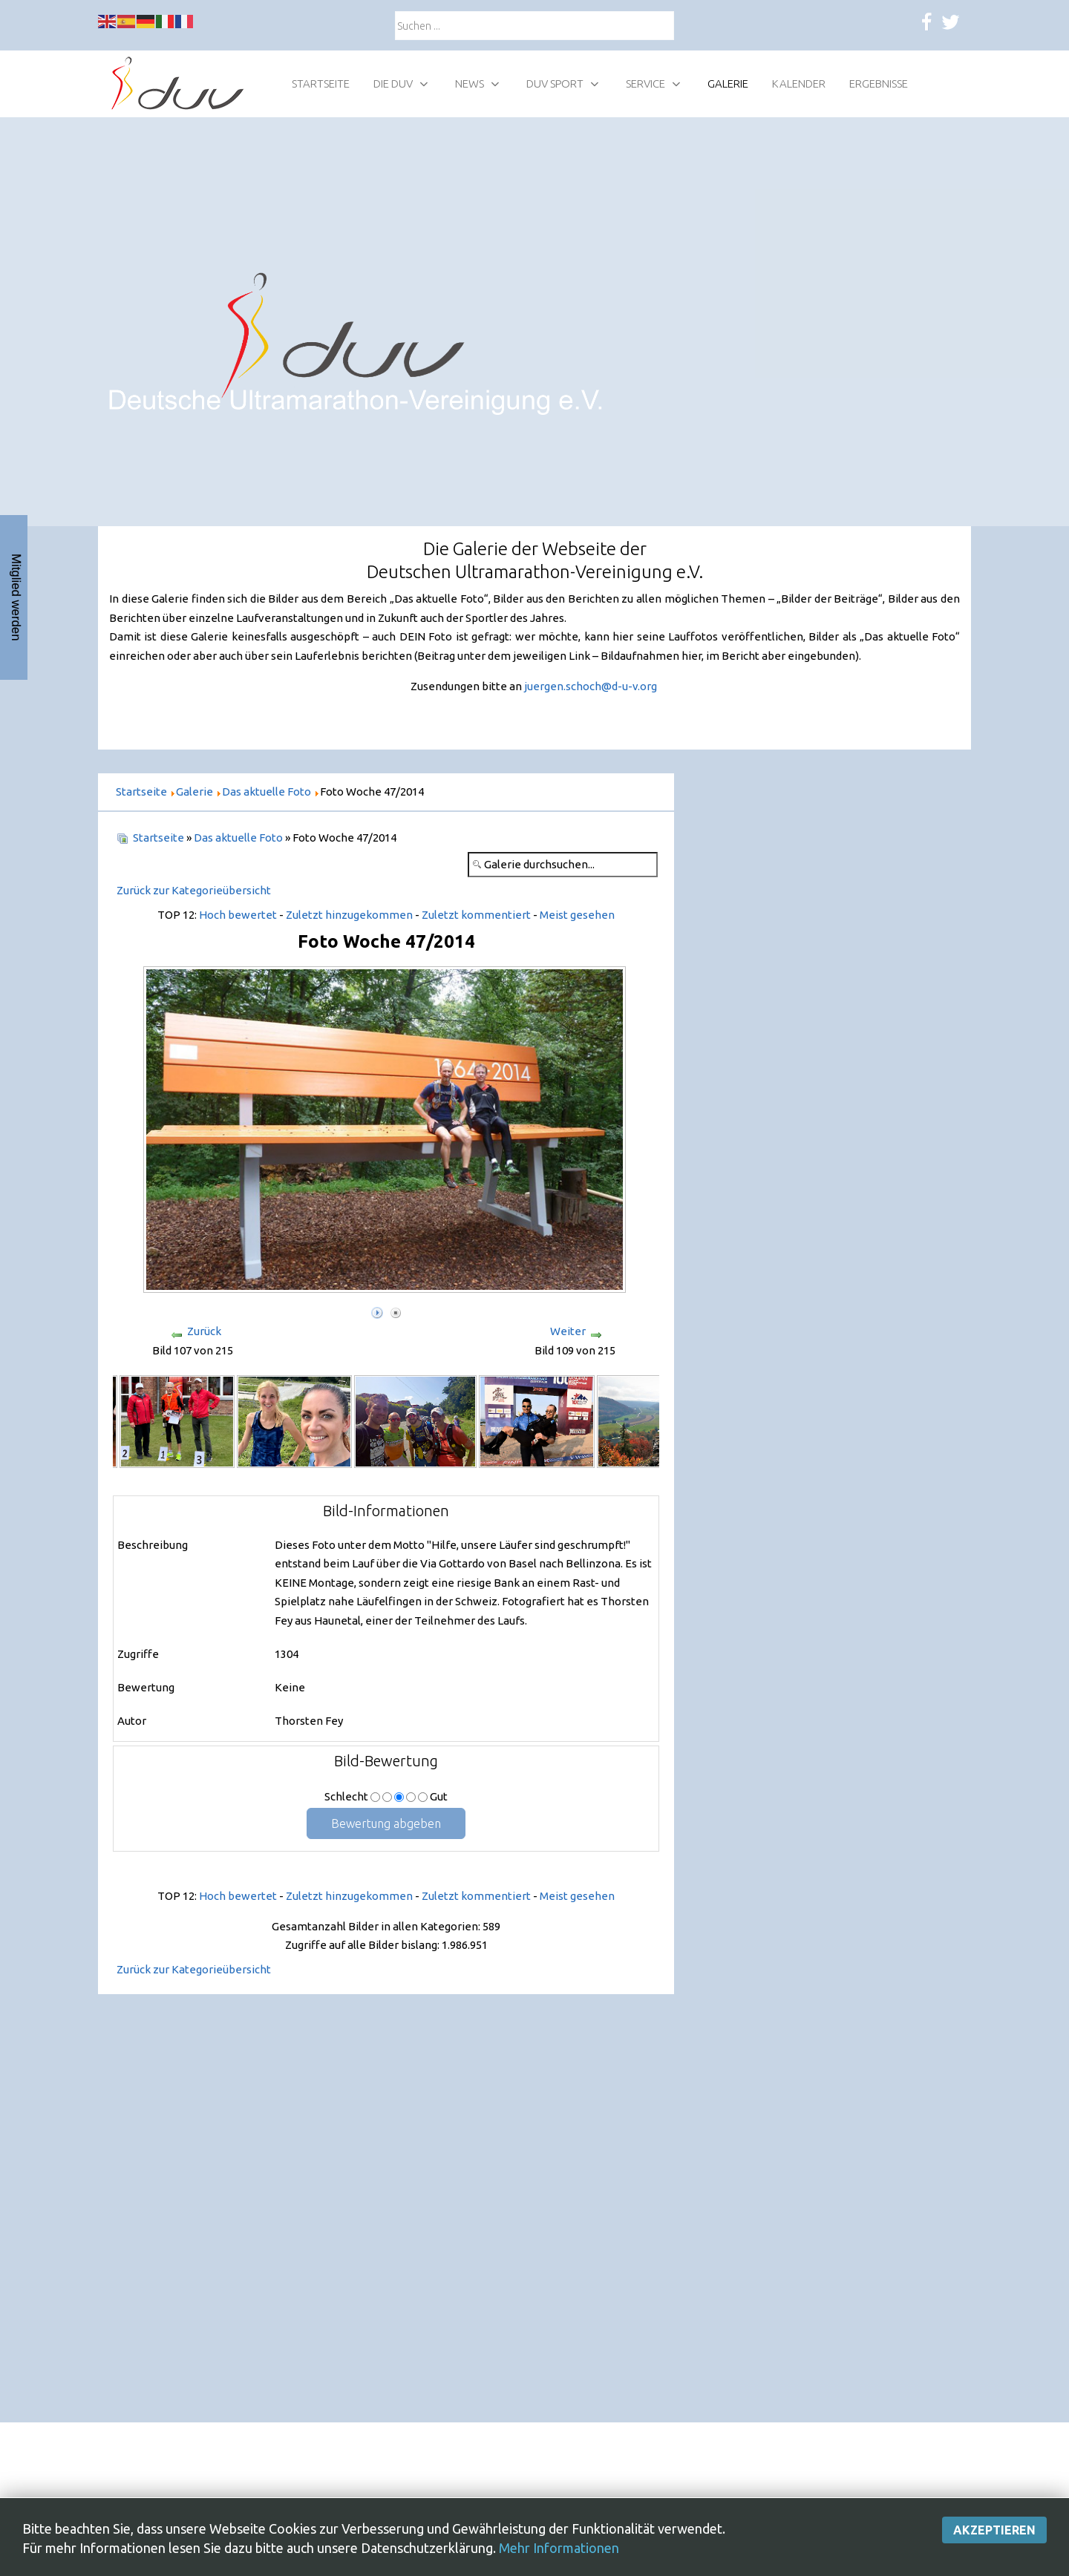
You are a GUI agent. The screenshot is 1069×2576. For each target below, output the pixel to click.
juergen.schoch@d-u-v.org (590, 686)
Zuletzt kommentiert (476, 914)
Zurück (204, 1331)
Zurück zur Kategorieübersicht (194, 890)
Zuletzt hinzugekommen (349, 914)
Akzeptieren (994, 2553)
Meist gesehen (577, 914)
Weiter (568, 1331)
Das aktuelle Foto (238, 837)
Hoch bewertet (238, 914)
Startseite (158, 837)
